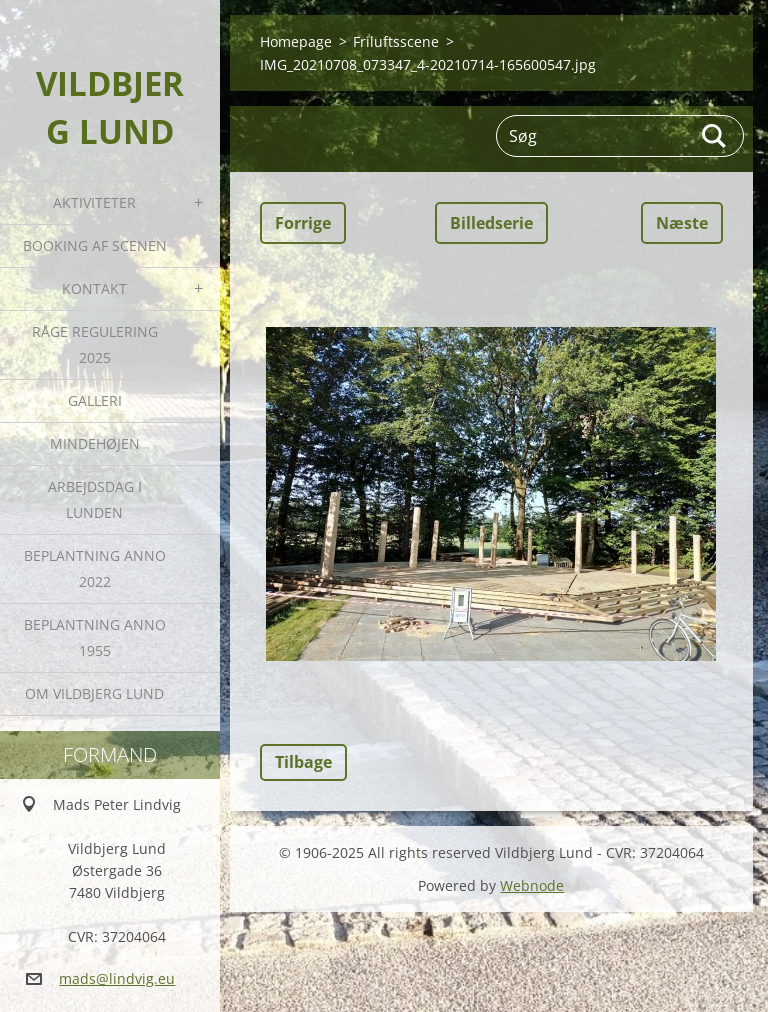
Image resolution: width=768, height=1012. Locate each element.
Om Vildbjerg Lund (94, 693)
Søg (715, 136)
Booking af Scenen (95, 245)
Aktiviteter (94, 202)
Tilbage (303, 762)
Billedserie (491, 223)
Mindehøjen (95, 443)
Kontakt (94, 288)
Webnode (532, 885)
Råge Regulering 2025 (95, 344)
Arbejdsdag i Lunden (95, 499)
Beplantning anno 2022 (95, 568)
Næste (682, 223)
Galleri (95, 400)
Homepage (296, 41)
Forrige (303, 223)
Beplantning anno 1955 (95, 637)
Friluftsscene (396, 41)
